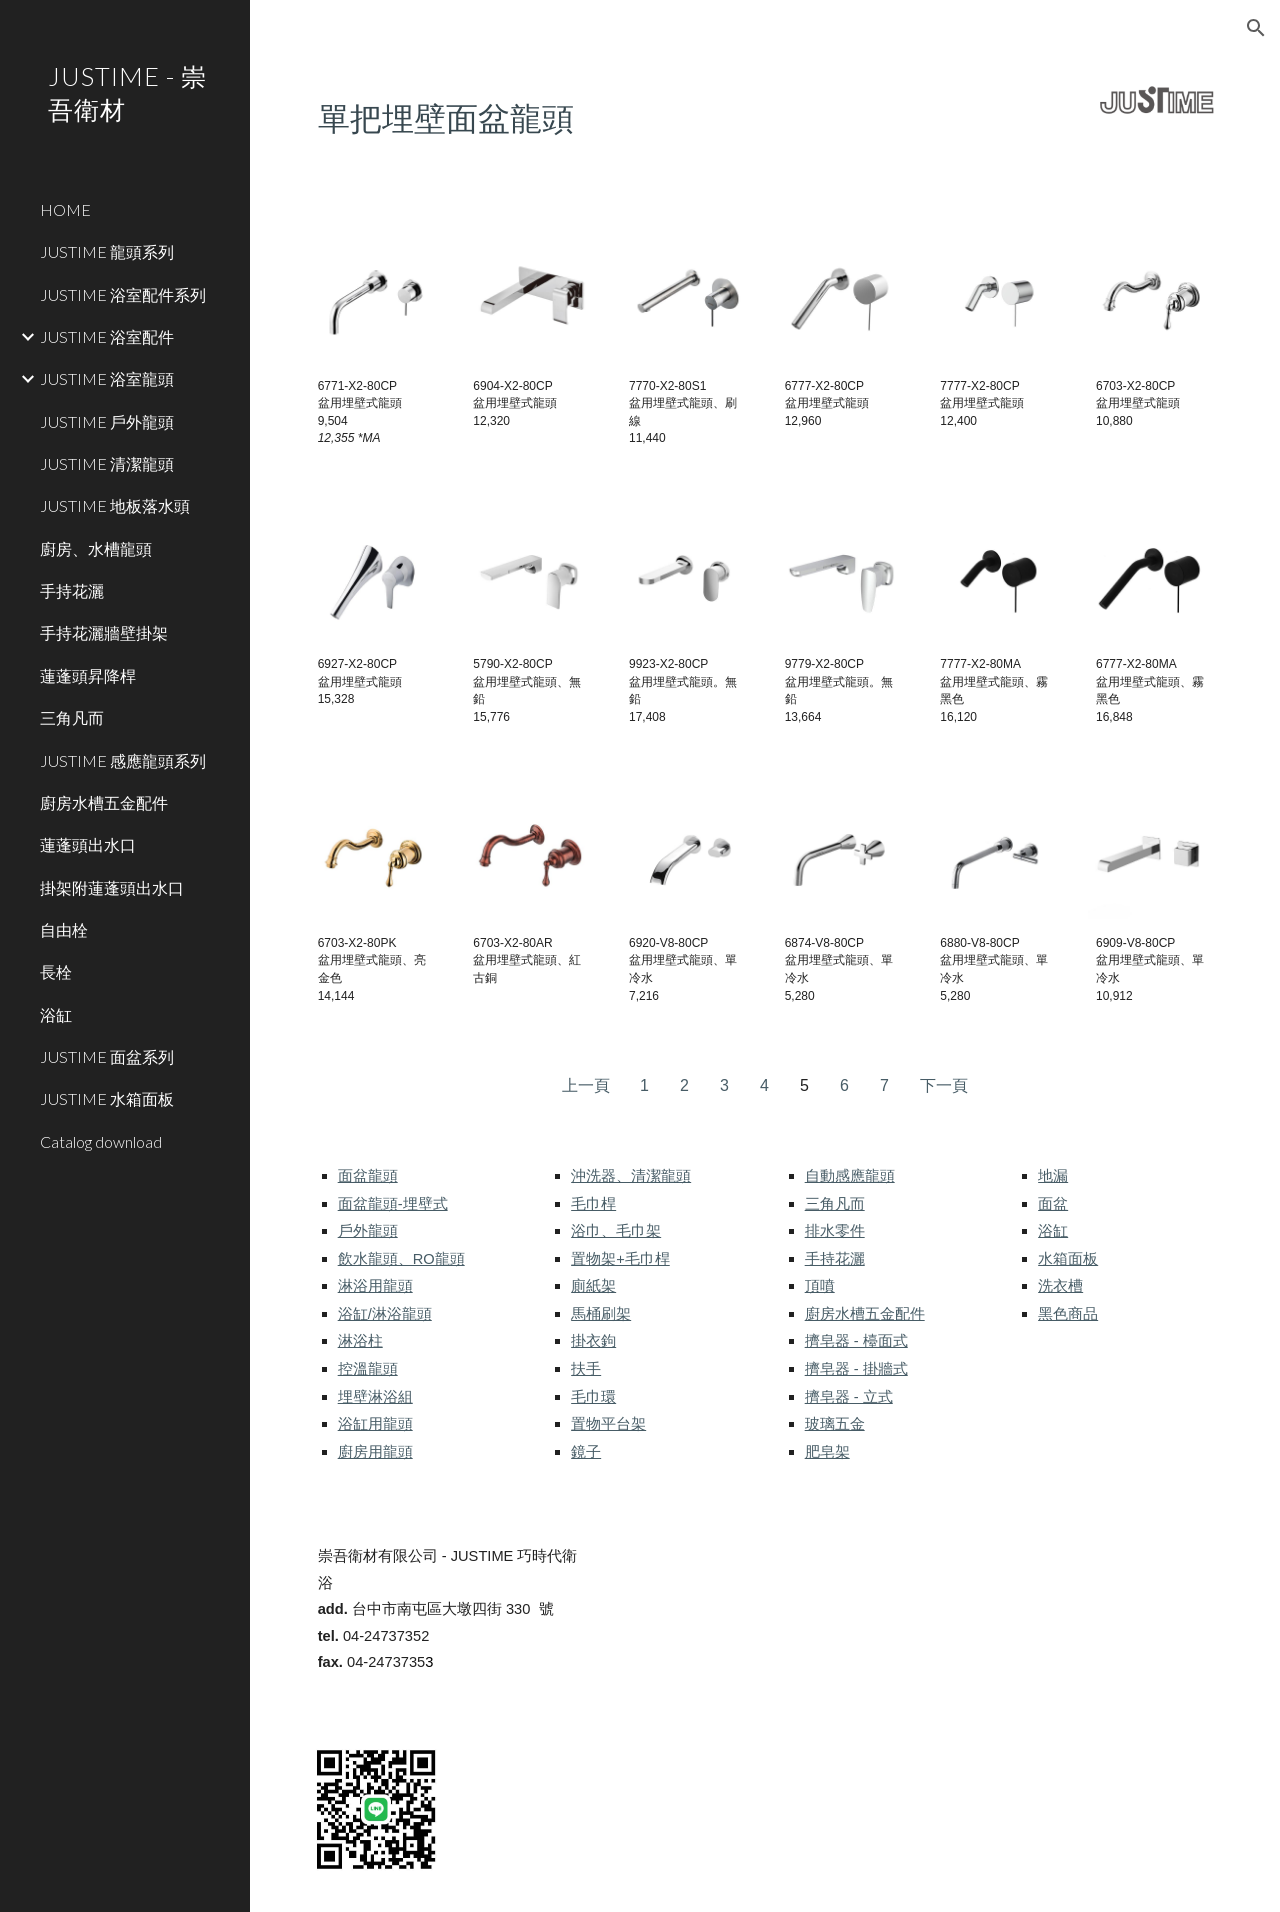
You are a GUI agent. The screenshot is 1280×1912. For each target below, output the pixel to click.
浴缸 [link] (56, 1014)
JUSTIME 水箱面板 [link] (107, 1098)
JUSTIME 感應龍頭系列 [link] (123, 760)
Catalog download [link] (101, 1141)
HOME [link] (65, 209)
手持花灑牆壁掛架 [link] (104, 632)
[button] (1256, 28)
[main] (648, 116)
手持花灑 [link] (72, 590)
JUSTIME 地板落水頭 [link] (115, 505)
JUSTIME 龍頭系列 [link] (107, 251)
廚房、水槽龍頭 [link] (96, 548)
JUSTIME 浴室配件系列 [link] (123, 294)
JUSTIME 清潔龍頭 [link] (107, 463)
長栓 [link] (56, 971)
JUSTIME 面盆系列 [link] (107, 1056)
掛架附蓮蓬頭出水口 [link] (112, 887)
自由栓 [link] (64, 929)
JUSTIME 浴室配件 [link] (107, 336)
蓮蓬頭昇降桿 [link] (88, 675)
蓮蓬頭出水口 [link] (88, 844)
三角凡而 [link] (72, 717)
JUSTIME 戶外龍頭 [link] (107, 421)
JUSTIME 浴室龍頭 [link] (107, 378)
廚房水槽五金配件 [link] (104, 802)
